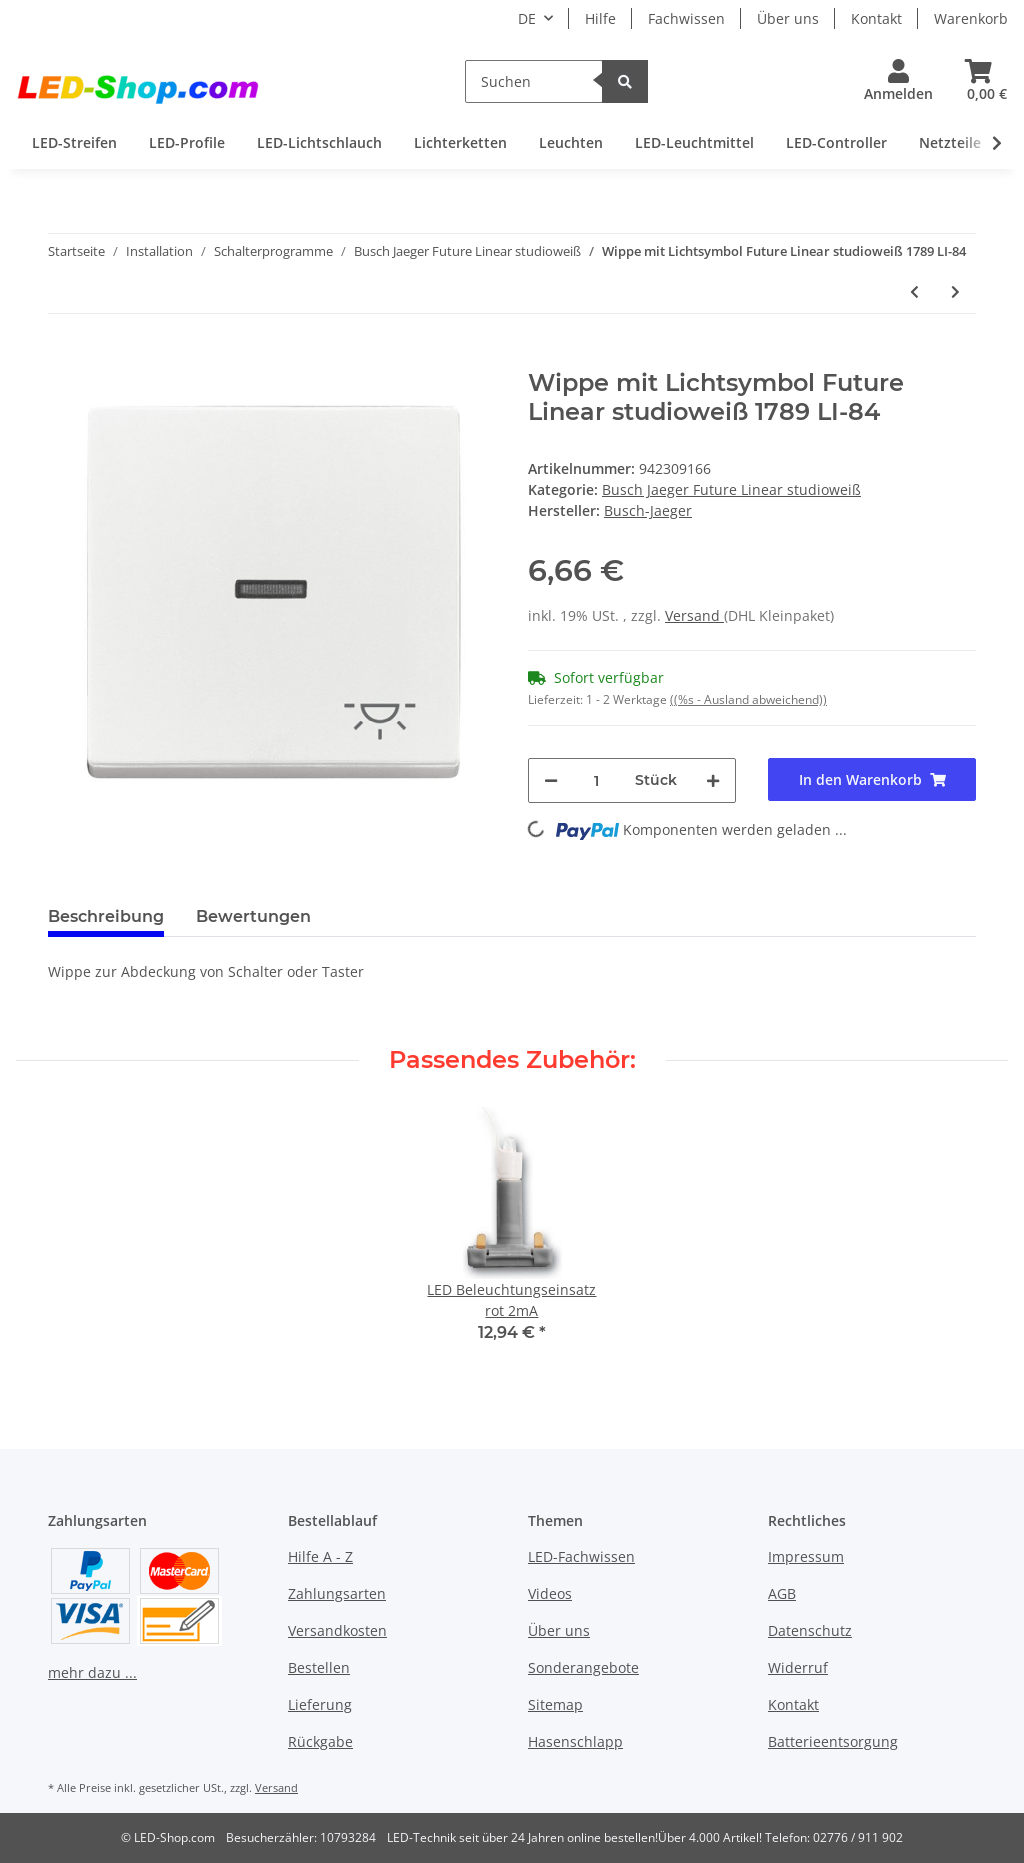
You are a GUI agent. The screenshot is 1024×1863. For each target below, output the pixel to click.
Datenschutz (810, 1630)
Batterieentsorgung (833, 1741)
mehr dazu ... (92, 1672)
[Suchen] (534, 81)
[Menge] (596, 780)
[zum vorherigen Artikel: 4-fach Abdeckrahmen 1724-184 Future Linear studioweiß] (914, 291)
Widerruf (798, 1667)
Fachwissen (686, 18)
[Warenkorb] (978, 81)
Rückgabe (320, 1741)
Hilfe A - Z (320, 1556)
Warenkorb (971, 18)
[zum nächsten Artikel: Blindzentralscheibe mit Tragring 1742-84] (955, 291)
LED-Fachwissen (581, 1556)
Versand (694, 615)
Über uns (788, 18)
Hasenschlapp (575, 1741)
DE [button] (527, 18)
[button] (898, 81)
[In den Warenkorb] (64, 358)
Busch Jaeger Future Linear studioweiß (731, 489)
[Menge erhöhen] (713, 780)
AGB (782, 1593)
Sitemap (555, 1704)
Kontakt (876, 18)
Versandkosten (337, 1630)
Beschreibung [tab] (106, 916)
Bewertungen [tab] (253, 916)
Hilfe (600, 18)
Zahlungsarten (337, 1593)
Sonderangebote (583, 1667)
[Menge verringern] (551, 780)
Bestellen (319, 1667)
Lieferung (320, 1704)
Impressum (806, 1556)
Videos (550, 1593)
